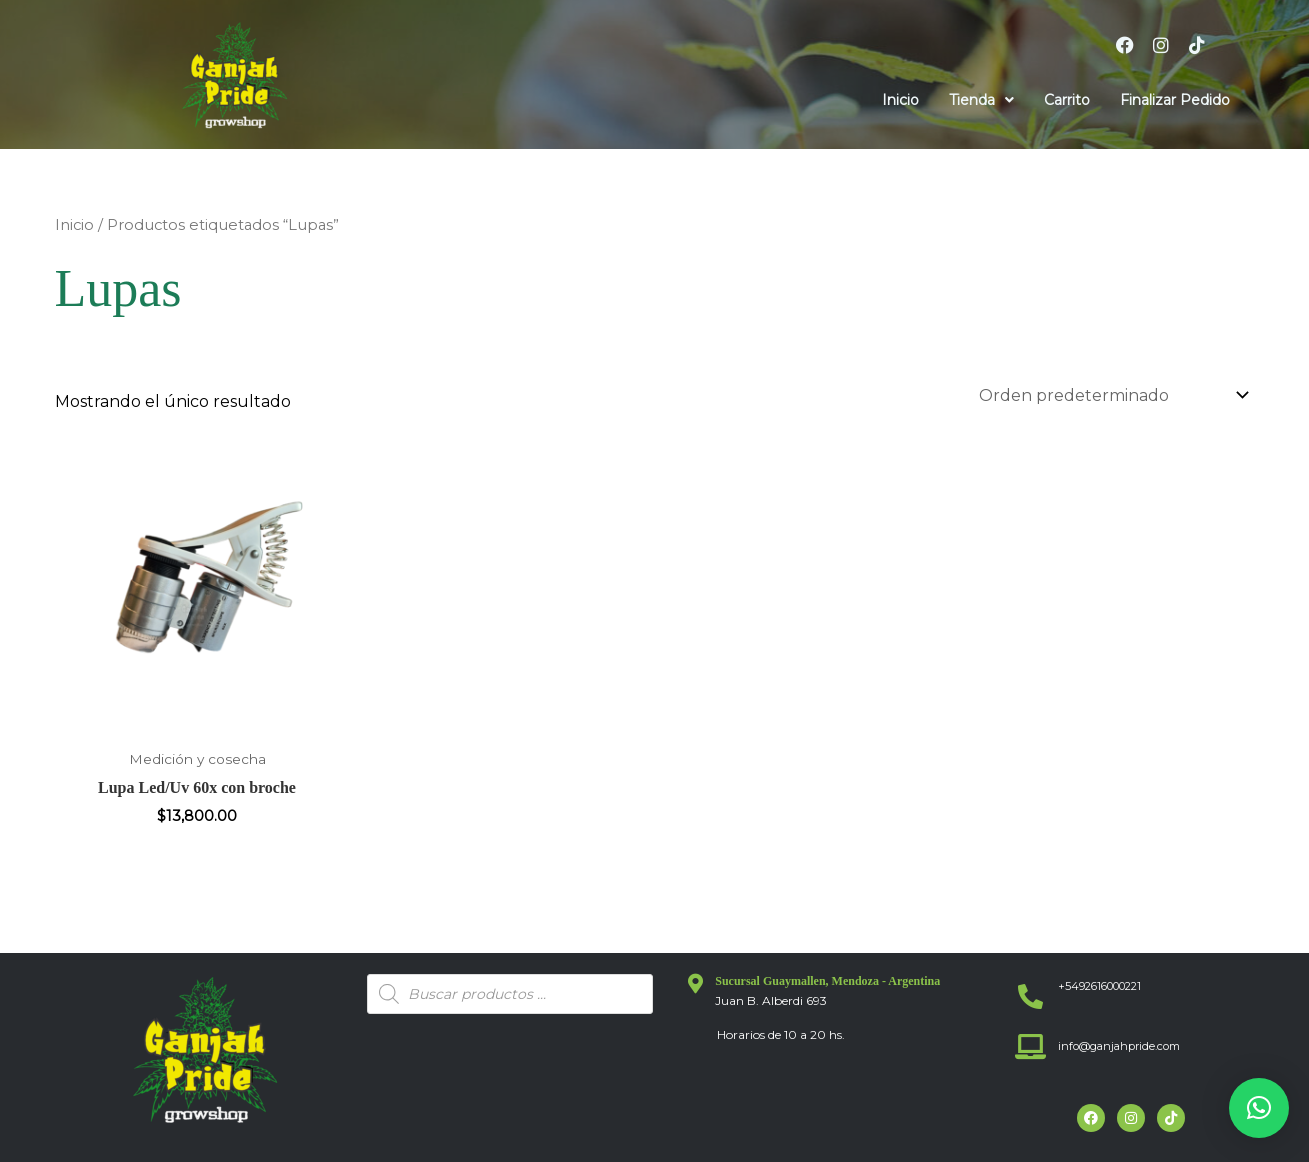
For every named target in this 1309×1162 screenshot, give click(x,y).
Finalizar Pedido (1175, 100)
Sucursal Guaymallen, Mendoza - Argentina (827, 981)
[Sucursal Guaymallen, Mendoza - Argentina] (695, 984)
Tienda (981, 100)
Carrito (1067, 100)
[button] (981, 100)
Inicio (900, 100)
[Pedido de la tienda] (1110, 395)
